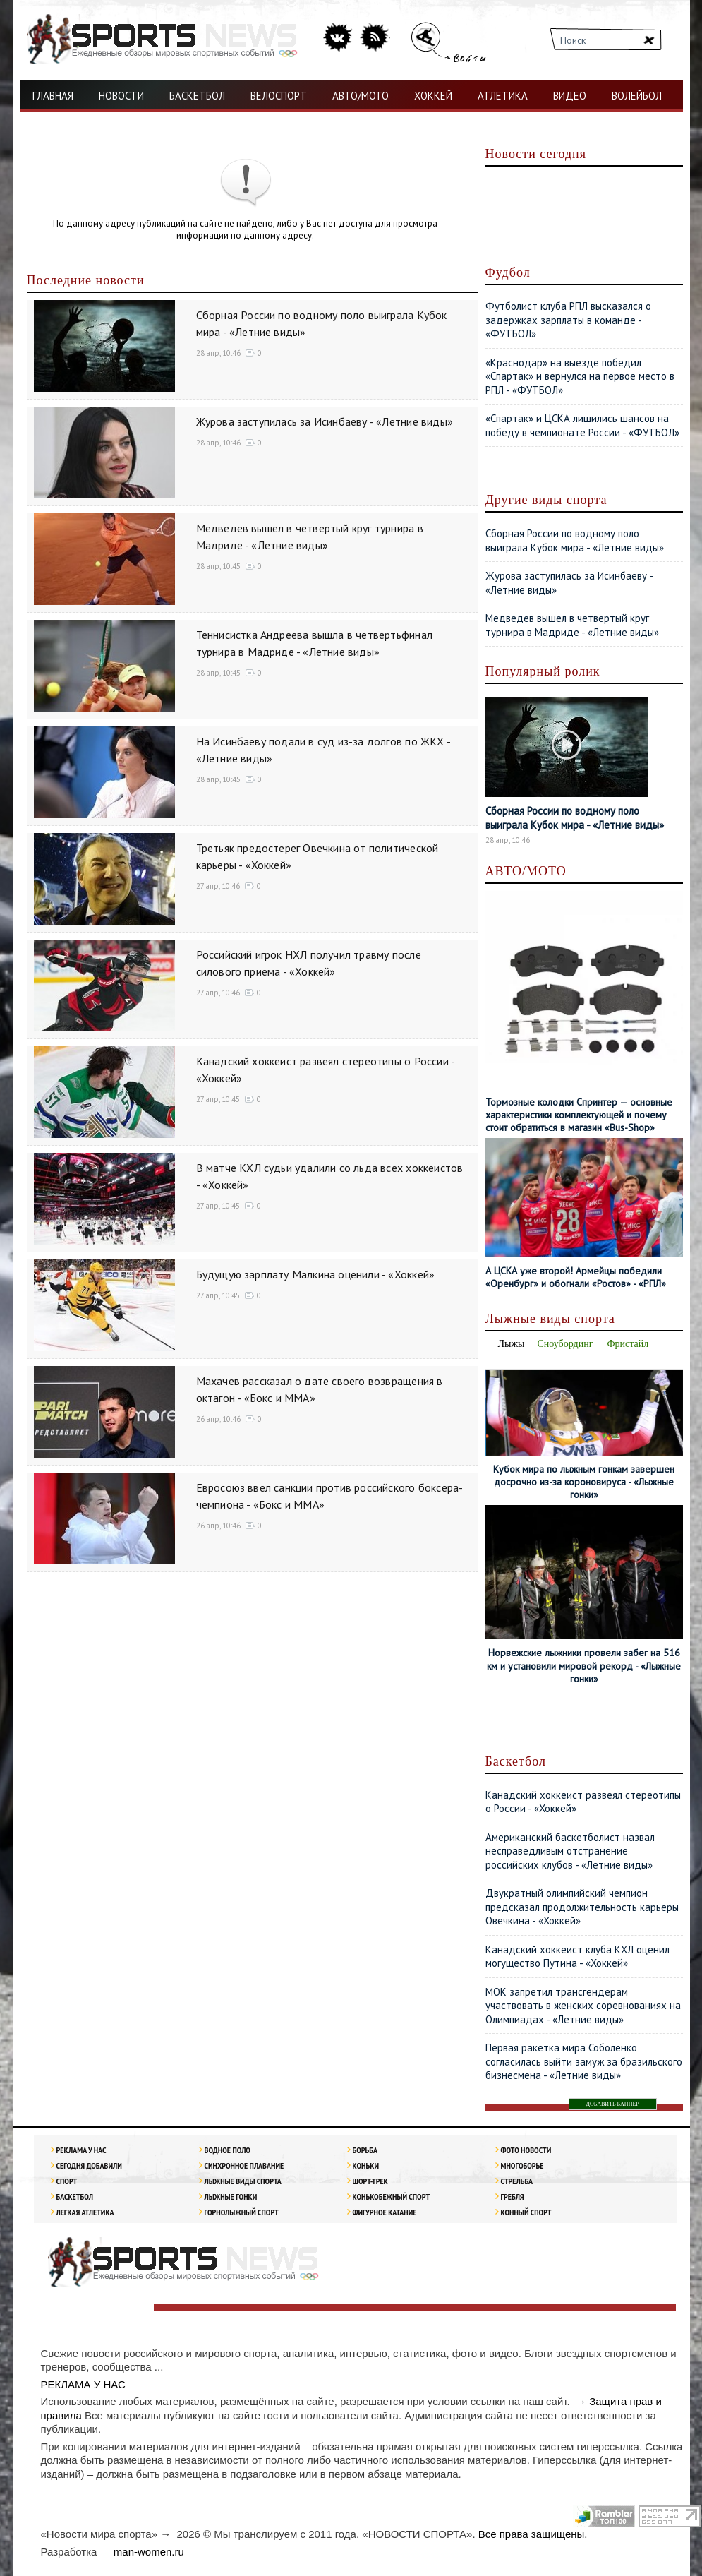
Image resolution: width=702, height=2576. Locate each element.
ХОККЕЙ (433, 95)
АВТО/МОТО (360, 95)
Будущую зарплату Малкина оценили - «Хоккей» (315, 1274)
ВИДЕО (569, 95)
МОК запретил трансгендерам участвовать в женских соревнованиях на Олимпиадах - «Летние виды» (583, 2005)
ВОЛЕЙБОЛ (637, 95)
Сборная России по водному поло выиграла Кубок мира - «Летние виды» (574, 540)
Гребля (512, 2196)
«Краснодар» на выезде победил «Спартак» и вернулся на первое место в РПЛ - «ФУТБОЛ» (579, 376)
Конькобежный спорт (391, 2196)
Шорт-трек (370, 2181)
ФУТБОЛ (60, 127)
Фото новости (526, 2150)
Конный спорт (526, 2212)
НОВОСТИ (121, 95)
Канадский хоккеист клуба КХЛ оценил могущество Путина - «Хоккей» (577, 1956)
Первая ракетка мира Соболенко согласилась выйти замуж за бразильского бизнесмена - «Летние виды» (583, 2061)
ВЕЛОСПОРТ (278, 95)
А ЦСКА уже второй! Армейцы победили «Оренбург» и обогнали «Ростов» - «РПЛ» (575, 1277)
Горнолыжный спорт (242, 2212)
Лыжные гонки (231, 2196)
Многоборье (522, 2165)
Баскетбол (74, 2196)
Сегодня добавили (89, 2165)
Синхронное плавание (244, 2165)
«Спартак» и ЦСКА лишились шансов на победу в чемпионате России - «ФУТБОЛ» (582, 425)
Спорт (67, 2181)
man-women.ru (149, 2552)
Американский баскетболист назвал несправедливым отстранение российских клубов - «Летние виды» (570, 1851)
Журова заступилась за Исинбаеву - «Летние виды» (324, 421)
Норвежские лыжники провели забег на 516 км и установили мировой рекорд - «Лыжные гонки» (584, 1665)
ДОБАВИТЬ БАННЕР (612, 2104)
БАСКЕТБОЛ (197, 95)
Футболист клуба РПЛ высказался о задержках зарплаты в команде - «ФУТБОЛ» (568, 319)
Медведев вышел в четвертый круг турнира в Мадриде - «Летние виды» (572, 625)
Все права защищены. (533, 2534)
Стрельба (517, 2181)
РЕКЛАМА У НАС (81, 2150)
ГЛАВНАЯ (52, 95)
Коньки (366, 2165)
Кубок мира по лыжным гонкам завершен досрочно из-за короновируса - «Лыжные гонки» (583, 1482)
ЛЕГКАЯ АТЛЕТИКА (85, 2212)
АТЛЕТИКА (503, 95)
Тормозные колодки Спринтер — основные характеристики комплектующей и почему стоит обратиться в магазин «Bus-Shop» (578, 1115)
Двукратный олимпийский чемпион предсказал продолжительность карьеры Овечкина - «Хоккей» (582, 1906)
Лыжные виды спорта (243, 2181)
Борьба (365, 2150)
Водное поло (228, 2150)
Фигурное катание (385, 2212)
